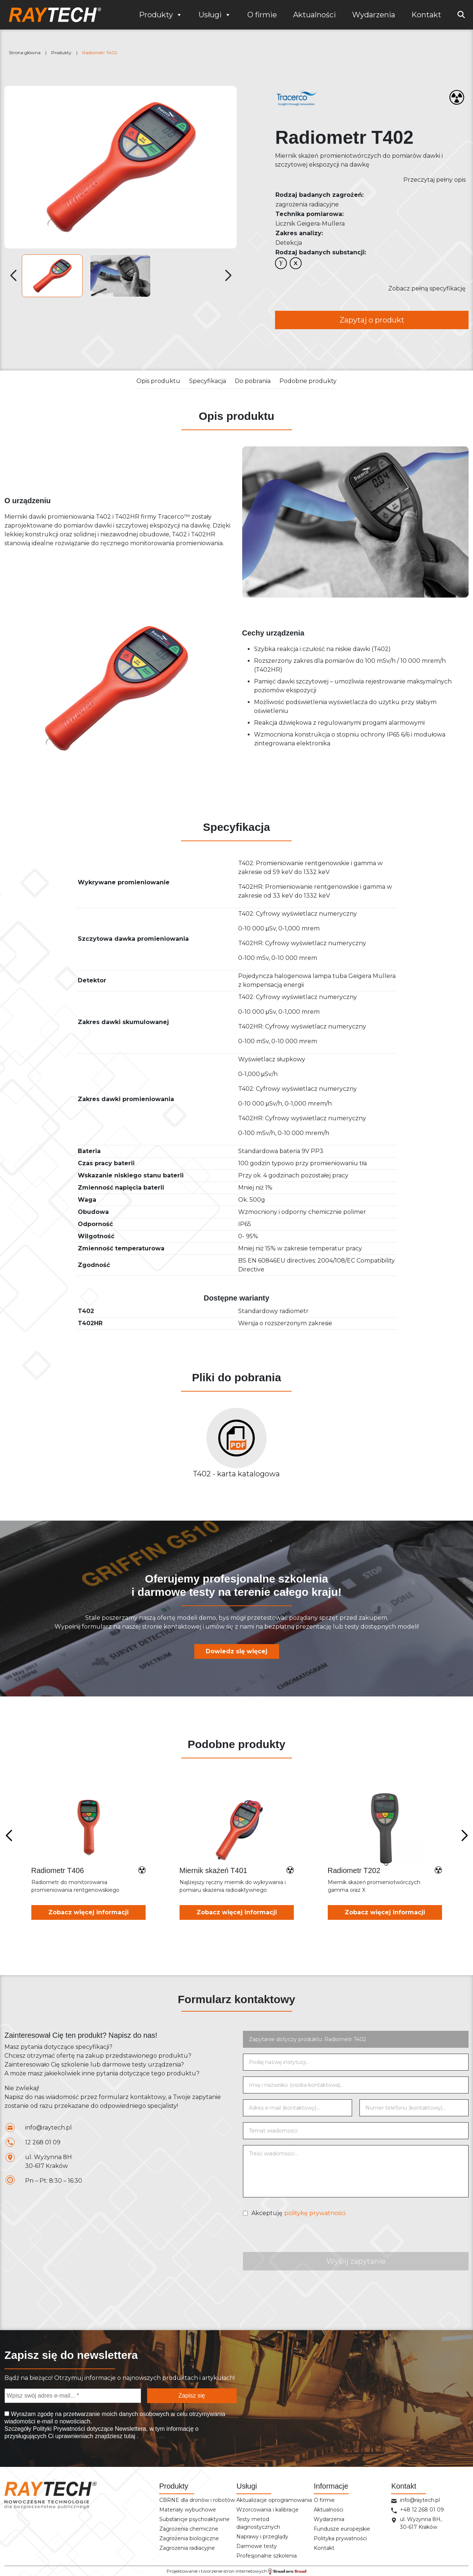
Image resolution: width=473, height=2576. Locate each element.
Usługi (215, 14)
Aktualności (314, 14)
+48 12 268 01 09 (422, 2509)
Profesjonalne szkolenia (266, 2555)
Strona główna (25, 52)
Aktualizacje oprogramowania (274, 2500)
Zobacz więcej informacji (88, 1912)
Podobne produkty (308, 380)
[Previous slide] (9, 1836)
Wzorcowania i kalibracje (267, 2509)
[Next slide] (464, 1836)
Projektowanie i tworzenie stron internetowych (236, 2571)
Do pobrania (253, 380)
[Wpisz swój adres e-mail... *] (72, 2395)
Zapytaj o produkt (372, 320)
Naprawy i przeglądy (262, 2536)
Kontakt (426, 14)
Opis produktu (158, 380)
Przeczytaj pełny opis (434, 179)
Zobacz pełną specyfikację (427, 288)
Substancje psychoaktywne (194, 2519)
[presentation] (299, 2237)
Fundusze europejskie (342, 2528)
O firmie (262, 14)
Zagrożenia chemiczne (188, 2528)
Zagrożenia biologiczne (189, 2538)
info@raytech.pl (48, 2127)
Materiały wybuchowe (187, 2509)
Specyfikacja (207, 380)
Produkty (160, 14)
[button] (228, 276)
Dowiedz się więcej (236, 1651)
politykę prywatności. (315, 2213)
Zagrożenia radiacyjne (187, 2548)
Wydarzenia (373, 14)
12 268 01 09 (42, 2142)
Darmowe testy (256, 2546)
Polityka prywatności (340, 2538)
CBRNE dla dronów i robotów (197, 2500)
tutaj (129, 2436)
